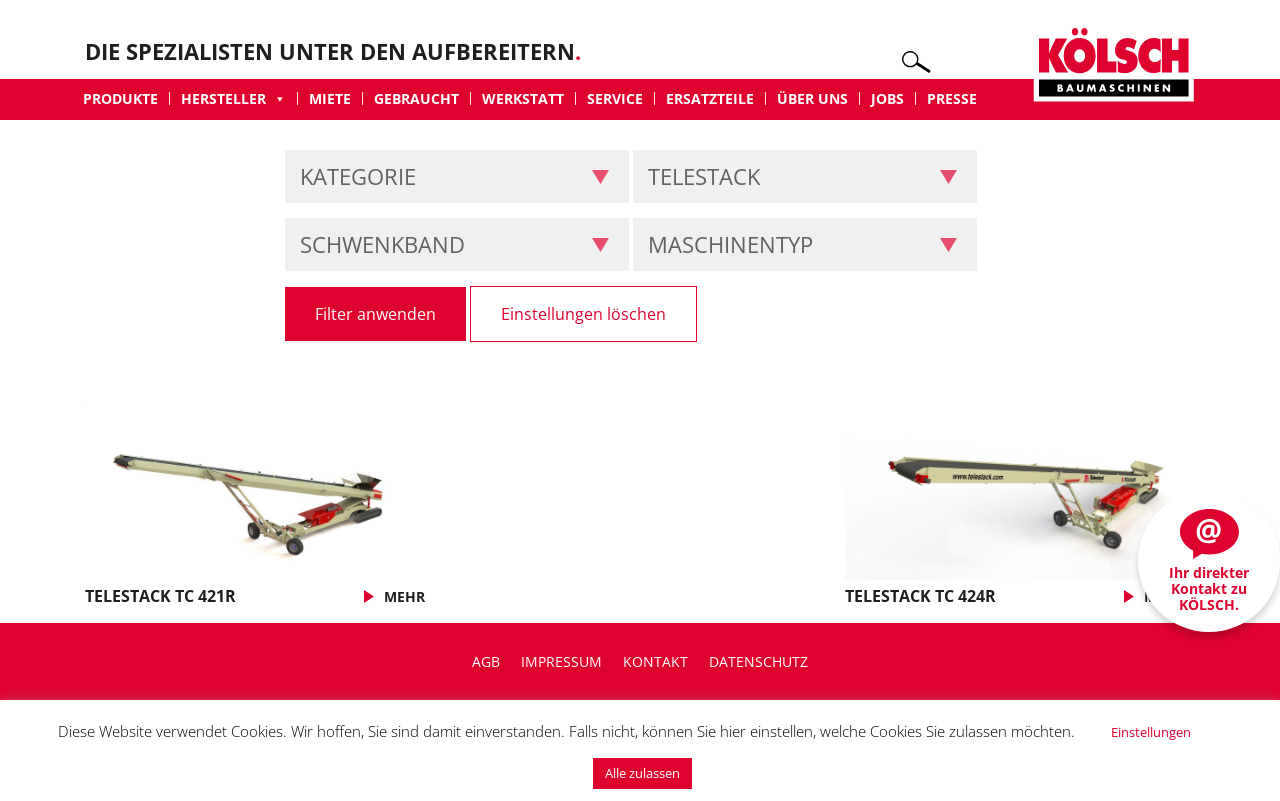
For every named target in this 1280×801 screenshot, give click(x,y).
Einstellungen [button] (1151, 732)
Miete (330, 98)
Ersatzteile (710, 98)
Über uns (812, 98)
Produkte (120, 98)
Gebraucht (416, 98)
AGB (486, 661)
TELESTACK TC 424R (920, 596)
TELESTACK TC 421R (160, 596)
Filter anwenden (375, 314)
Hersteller (233, 99)
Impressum (561, 661)
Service (615, 98)
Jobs (887, 98)
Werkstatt (523, 98)
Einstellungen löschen (583, 314)
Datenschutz (758, 661)
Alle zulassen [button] (642, 773)
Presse (952, 98)
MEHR (404, 596)
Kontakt (655, 661)
